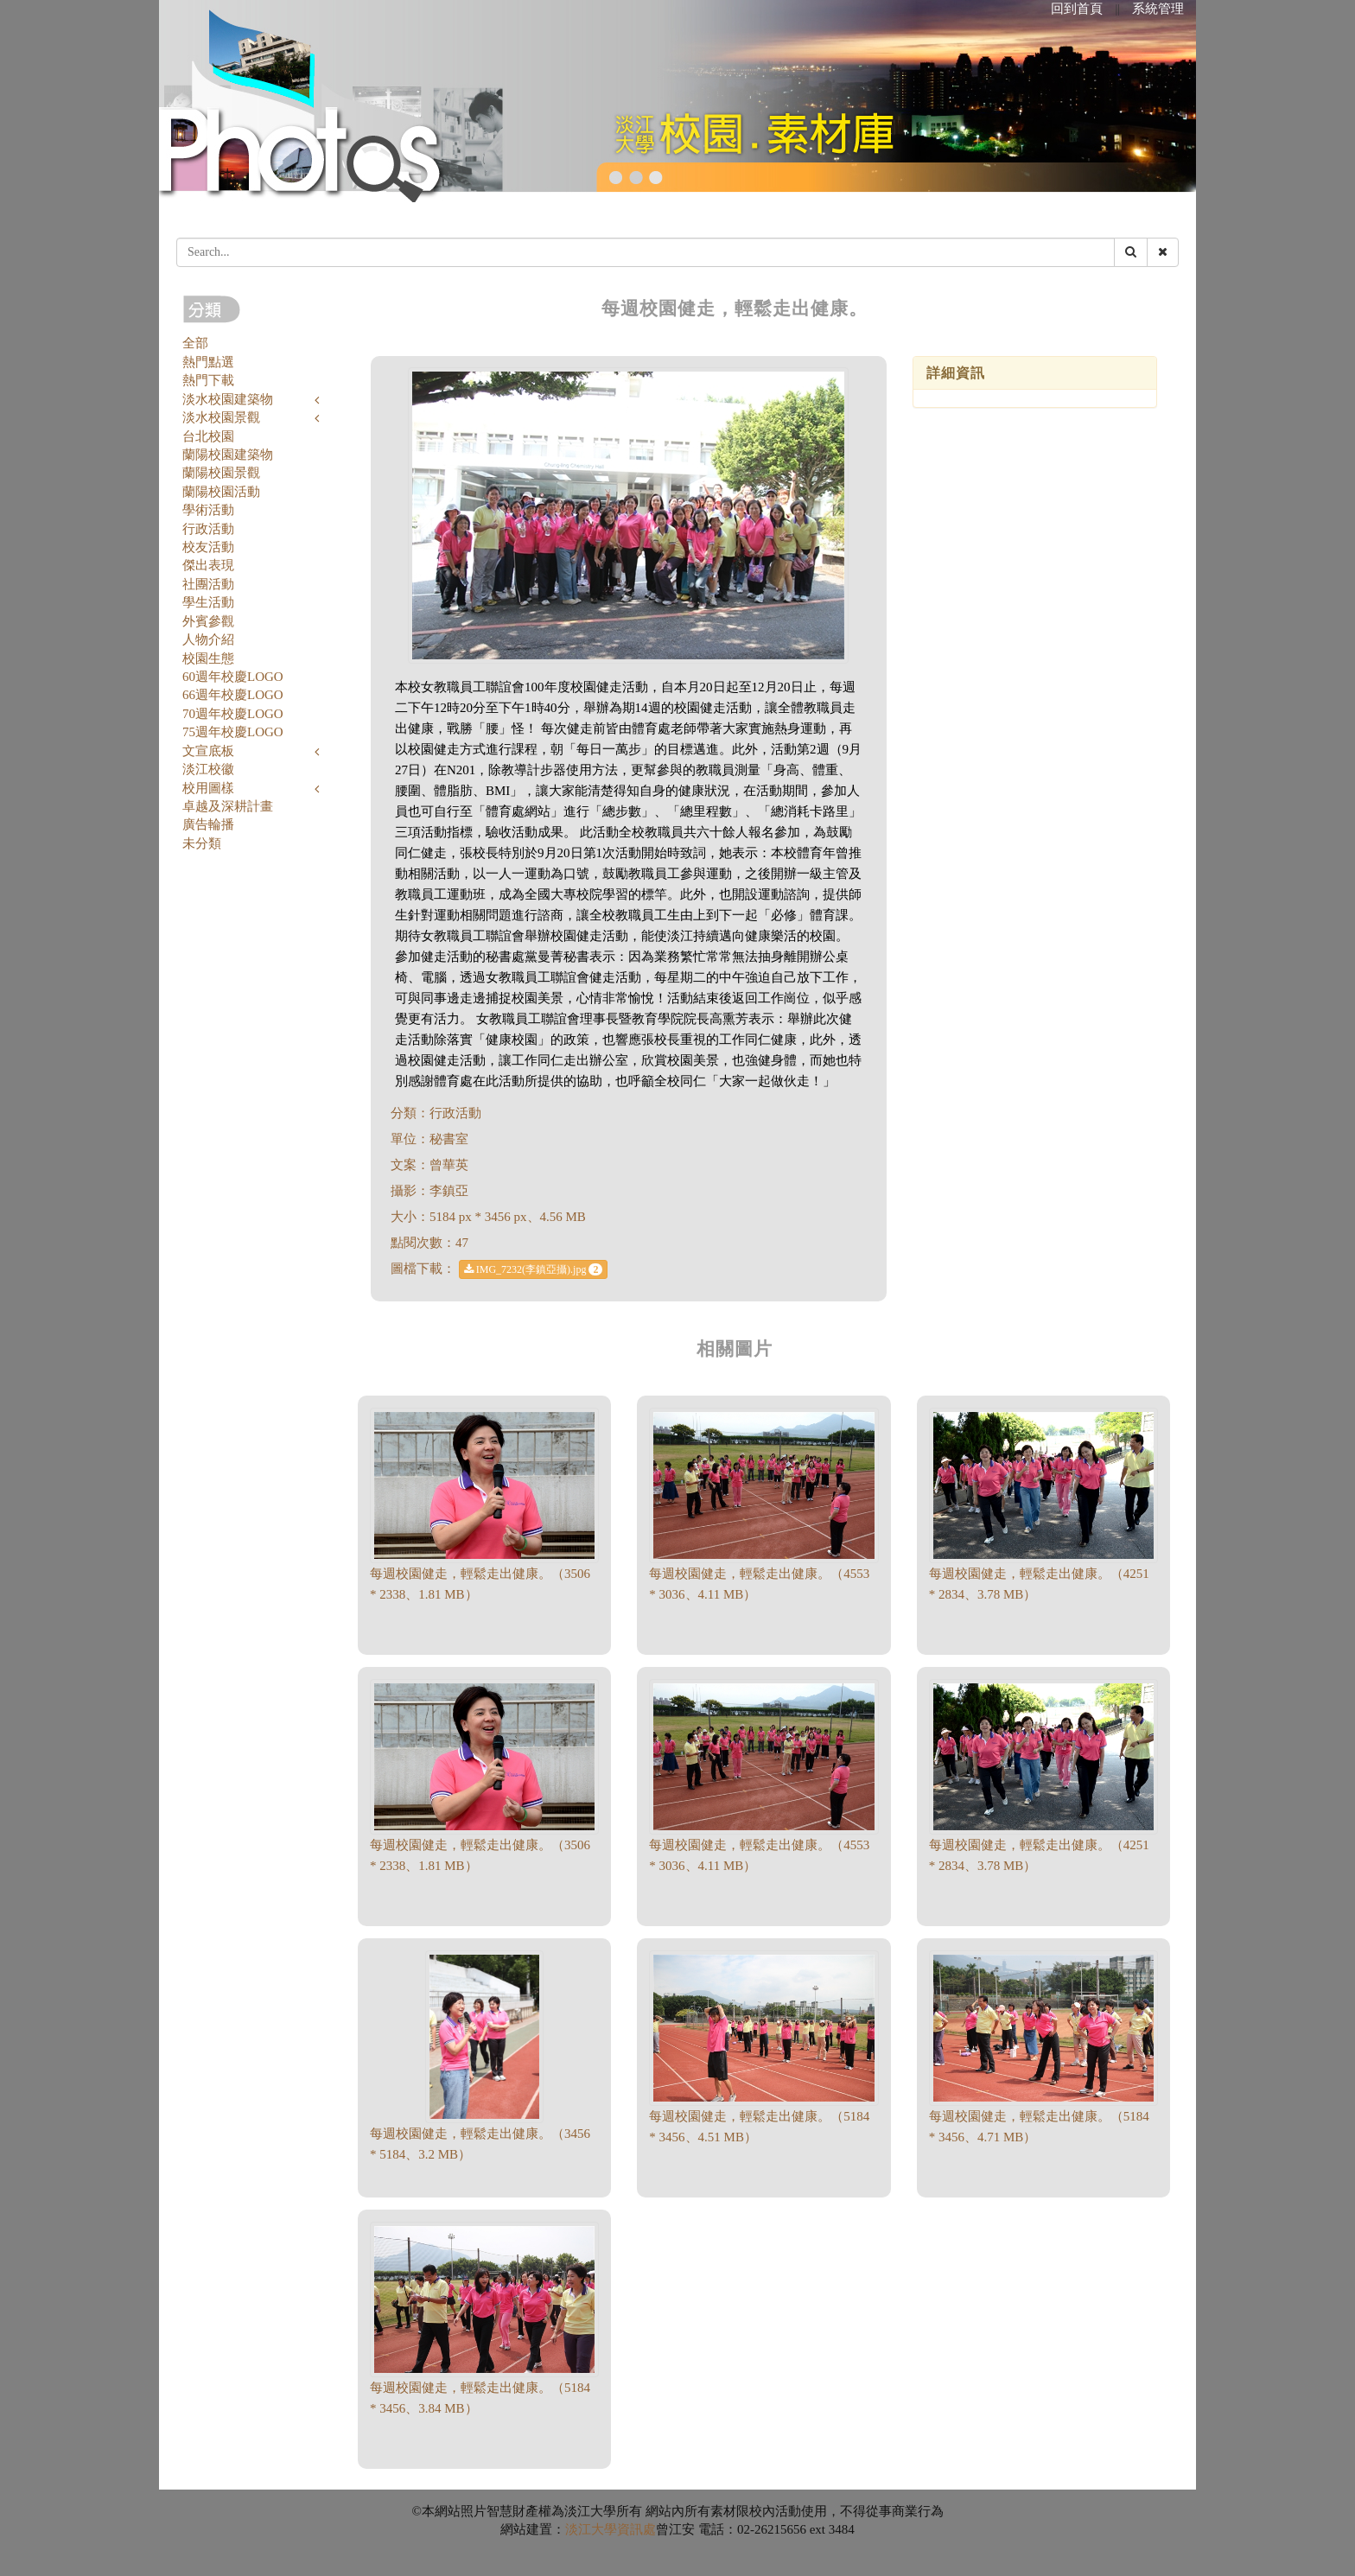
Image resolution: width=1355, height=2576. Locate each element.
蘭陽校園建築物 (227, 454)
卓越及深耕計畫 (227, 806)
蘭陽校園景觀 (221, 473)
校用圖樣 (208, 788)
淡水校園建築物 (227, 399)
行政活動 (208, 529)
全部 (195, 343)
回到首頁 (1077, 9)
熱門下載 (208, 380)
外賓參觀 (208, 621)
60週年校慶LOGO (232, 677)
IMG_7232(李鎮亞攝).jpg (533, 1269)
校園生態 (208, 658)
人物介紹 (208, 639)
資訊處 (636, 2529)
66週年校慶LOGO (232, 695)
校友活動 (208, 547)
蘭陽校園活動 (221, 492)
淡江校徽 (208, 769)
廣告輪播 (208, 824)
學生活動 (208, 602)
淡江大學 (591, 2529)
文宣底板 (208, 751)
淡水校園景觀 (221, 417)
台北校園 (208, 436)
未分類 (201, 843)
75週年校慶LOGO (232, 732)
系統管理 (1158, 9)
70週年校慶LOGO (232, 714)
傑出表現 (208, 565)
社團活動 (208, 584)
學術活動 (208, 510)
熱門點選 (208, 362)
